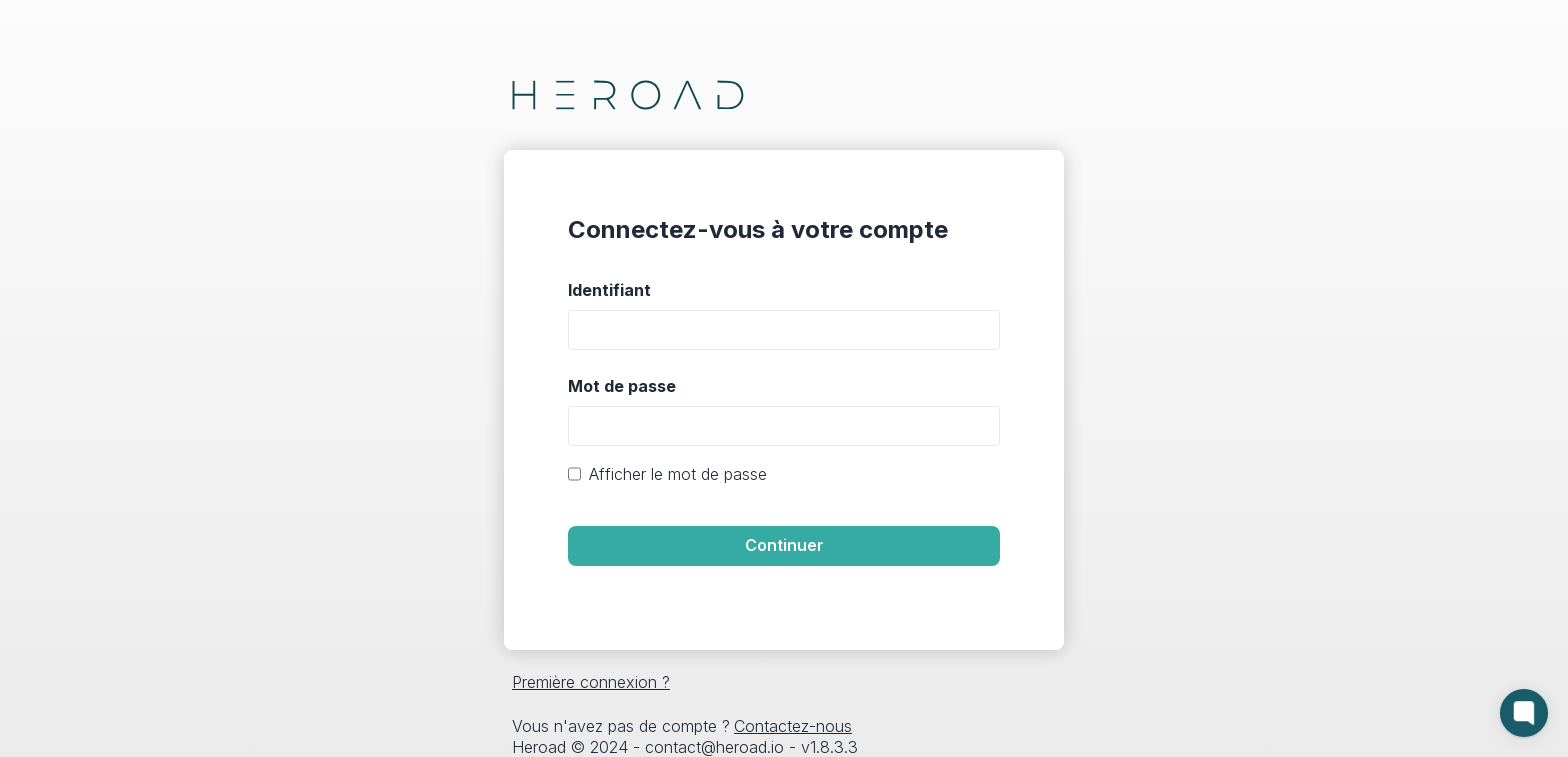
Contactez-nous (793, 726)
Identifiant (609, 290)
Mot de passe (622, 386)
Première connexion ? (591, 682)
